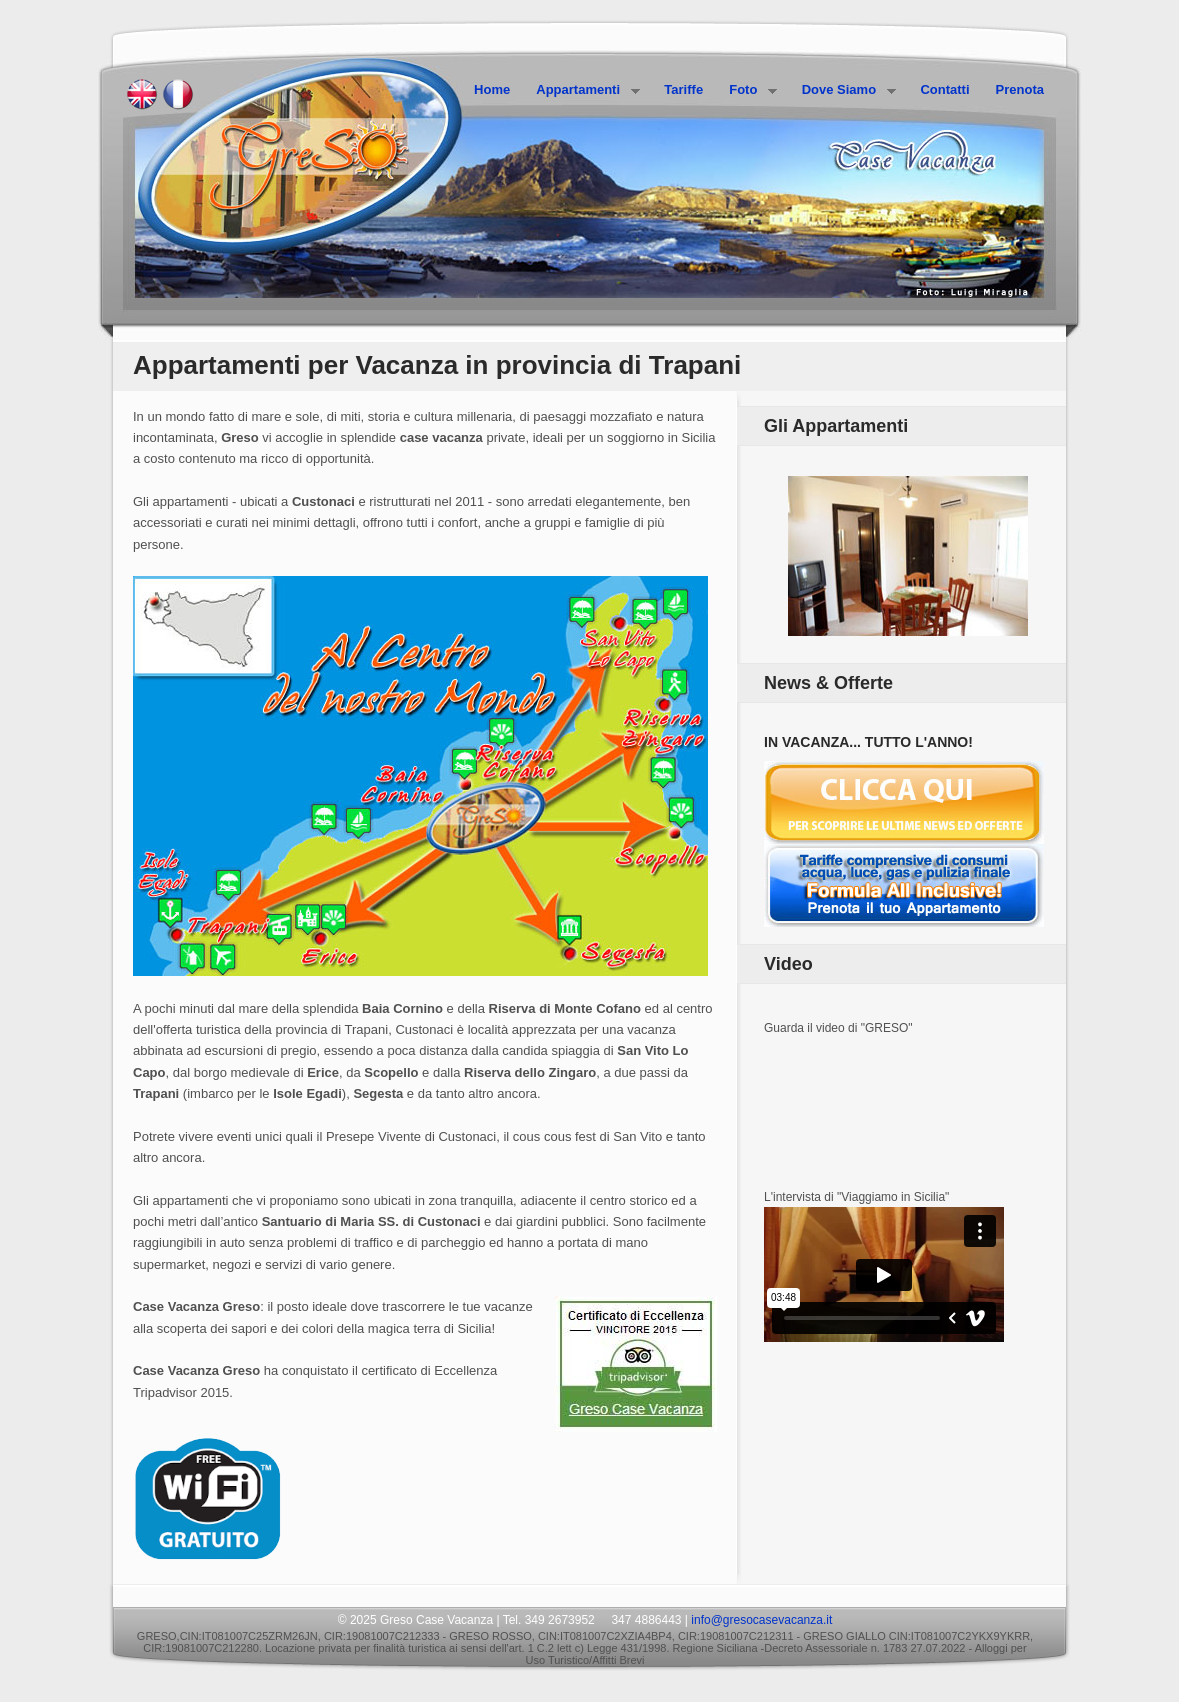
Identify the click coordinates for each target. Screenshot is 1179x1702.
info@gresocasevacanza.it (761, 1620)
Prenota (1020, 89)
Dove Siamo (843, 91)
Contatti (944, 89)
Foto (747, 91)
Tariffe (683, 89)
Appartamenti (582, 91)
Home (492, 89)
